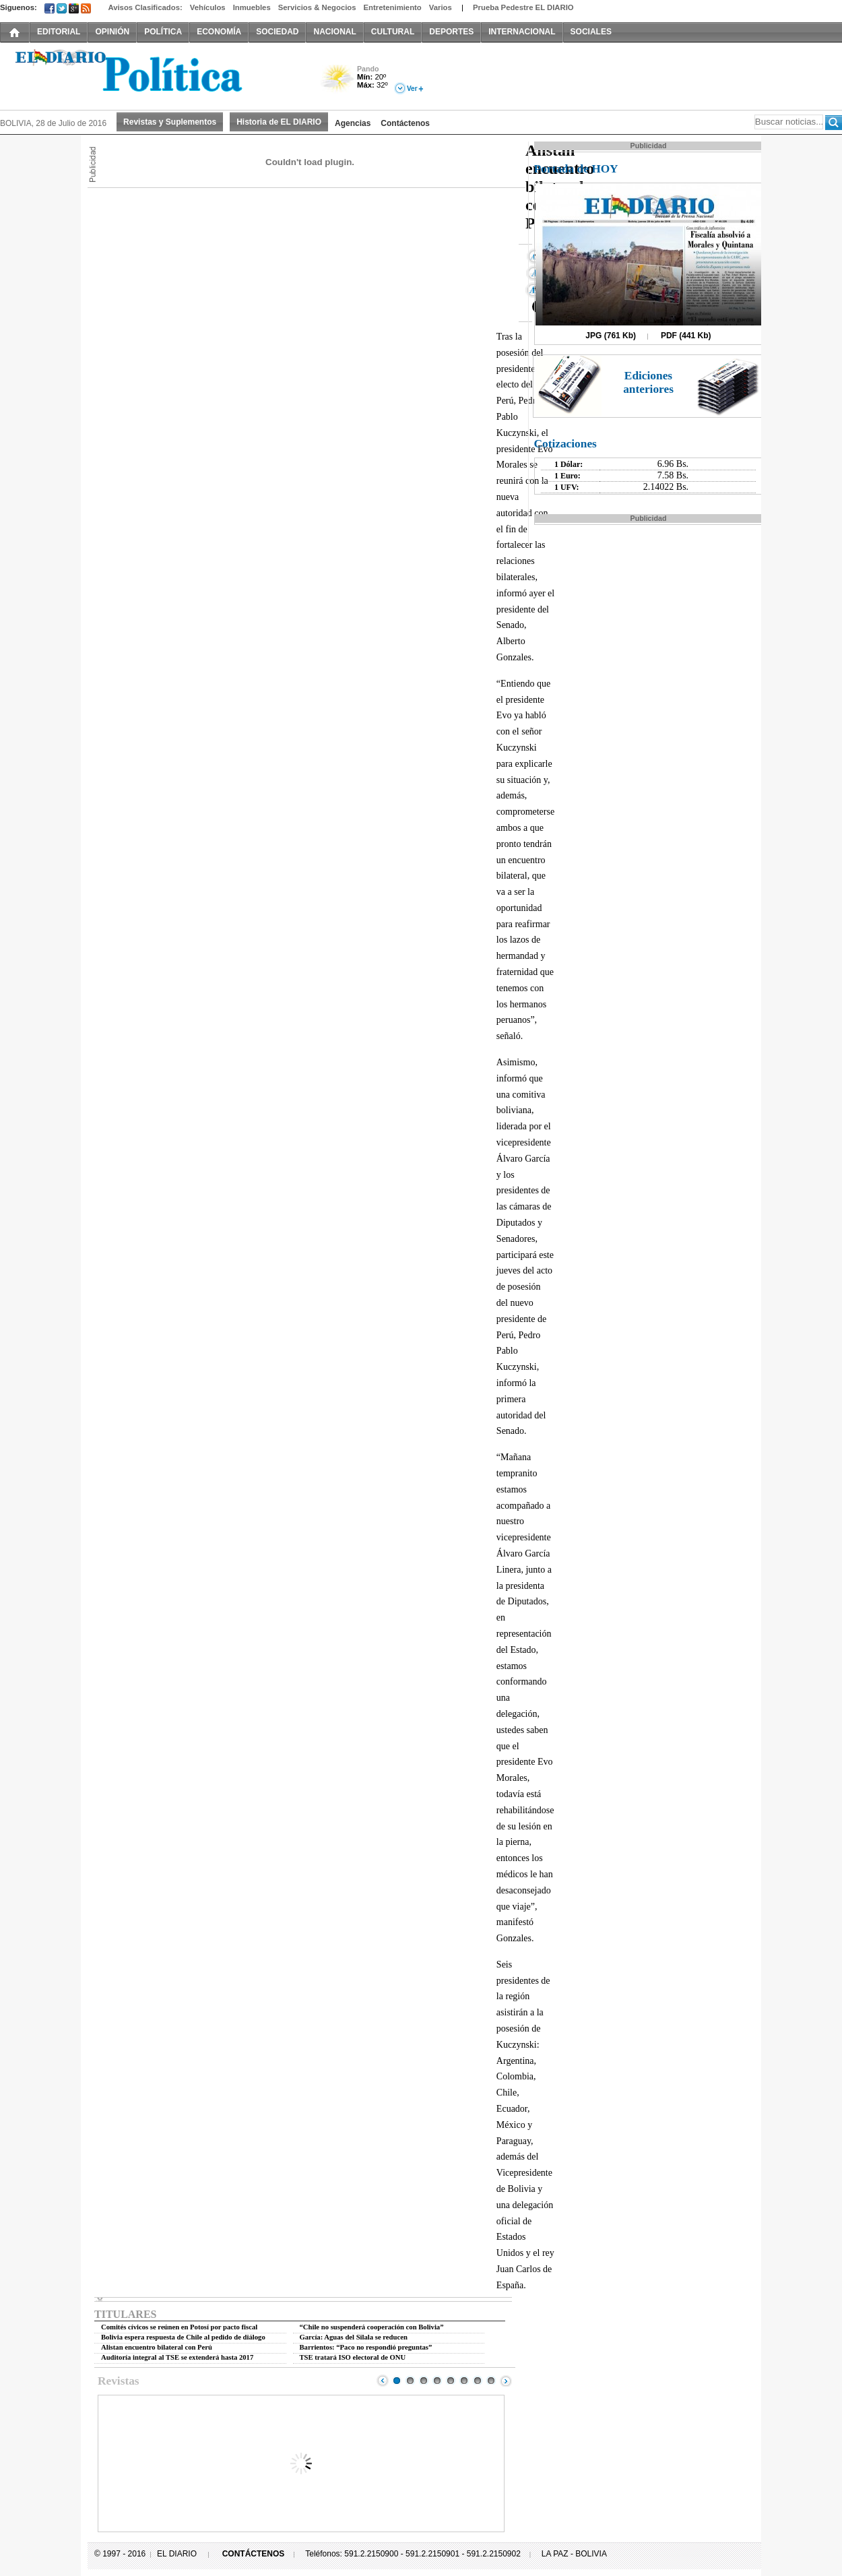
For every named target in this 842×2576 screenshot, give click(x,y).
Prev (383, 2381)
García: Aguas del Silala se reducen (354, 2337)
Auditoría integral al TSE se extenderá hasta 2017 (177, 2357)
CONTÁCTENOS (253, 2553)
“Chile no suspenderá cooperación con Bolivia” (372, 2327)
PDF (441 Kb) (686, 335)
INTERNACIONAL (521, 31)
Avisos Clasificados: (145, 7)
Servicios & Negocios (317, 7)
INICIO (15, 31)
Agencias (352, 123)
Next (506, 2381)
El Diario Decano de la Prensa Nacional (151, 75)
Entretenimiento (393, 7)
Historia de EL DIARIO (278, 122)
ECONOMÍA (219, 31)
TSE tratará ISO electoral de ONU (353, 2357)
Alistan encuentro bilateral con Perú (156, 2347)
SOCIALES (591, 31)
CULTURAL (392, 31)
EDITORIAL (58, 31)
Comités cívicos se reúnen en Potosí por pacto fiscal (179, 2327)
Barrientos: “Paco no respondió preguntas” (366, 2347)
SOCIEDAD (277, 31)
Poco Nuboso (338, 83)
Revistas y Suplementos (169, 122)
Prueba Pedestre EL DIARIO (523, 7)
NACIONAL (334, 31)
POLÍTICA (163, 31)
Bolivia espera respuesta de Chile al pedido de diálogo (183, 2337)
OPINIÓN (112, 31)
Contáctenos (405, 123)
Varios (440, 7)
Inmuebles (252, 7)
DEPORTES (451, 31)
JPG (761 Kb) (610, 335)
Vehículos (208, 7)
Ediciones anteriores (648, 382)
